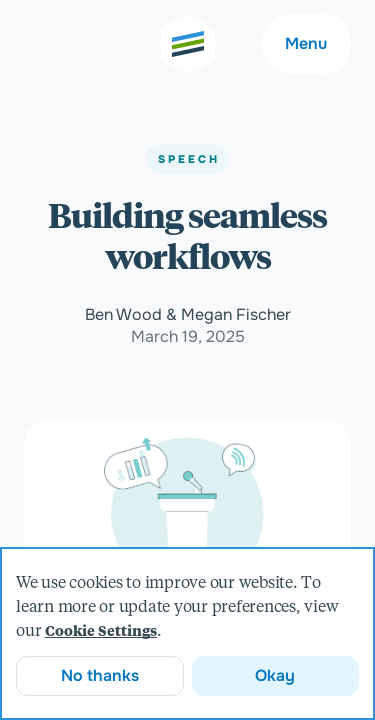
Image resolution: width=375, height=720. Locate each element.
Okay (275, 675)
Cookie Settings (101, 632)
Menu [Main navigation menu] (306, 43)
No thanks (100, 675)
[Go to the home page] (188, 44)
